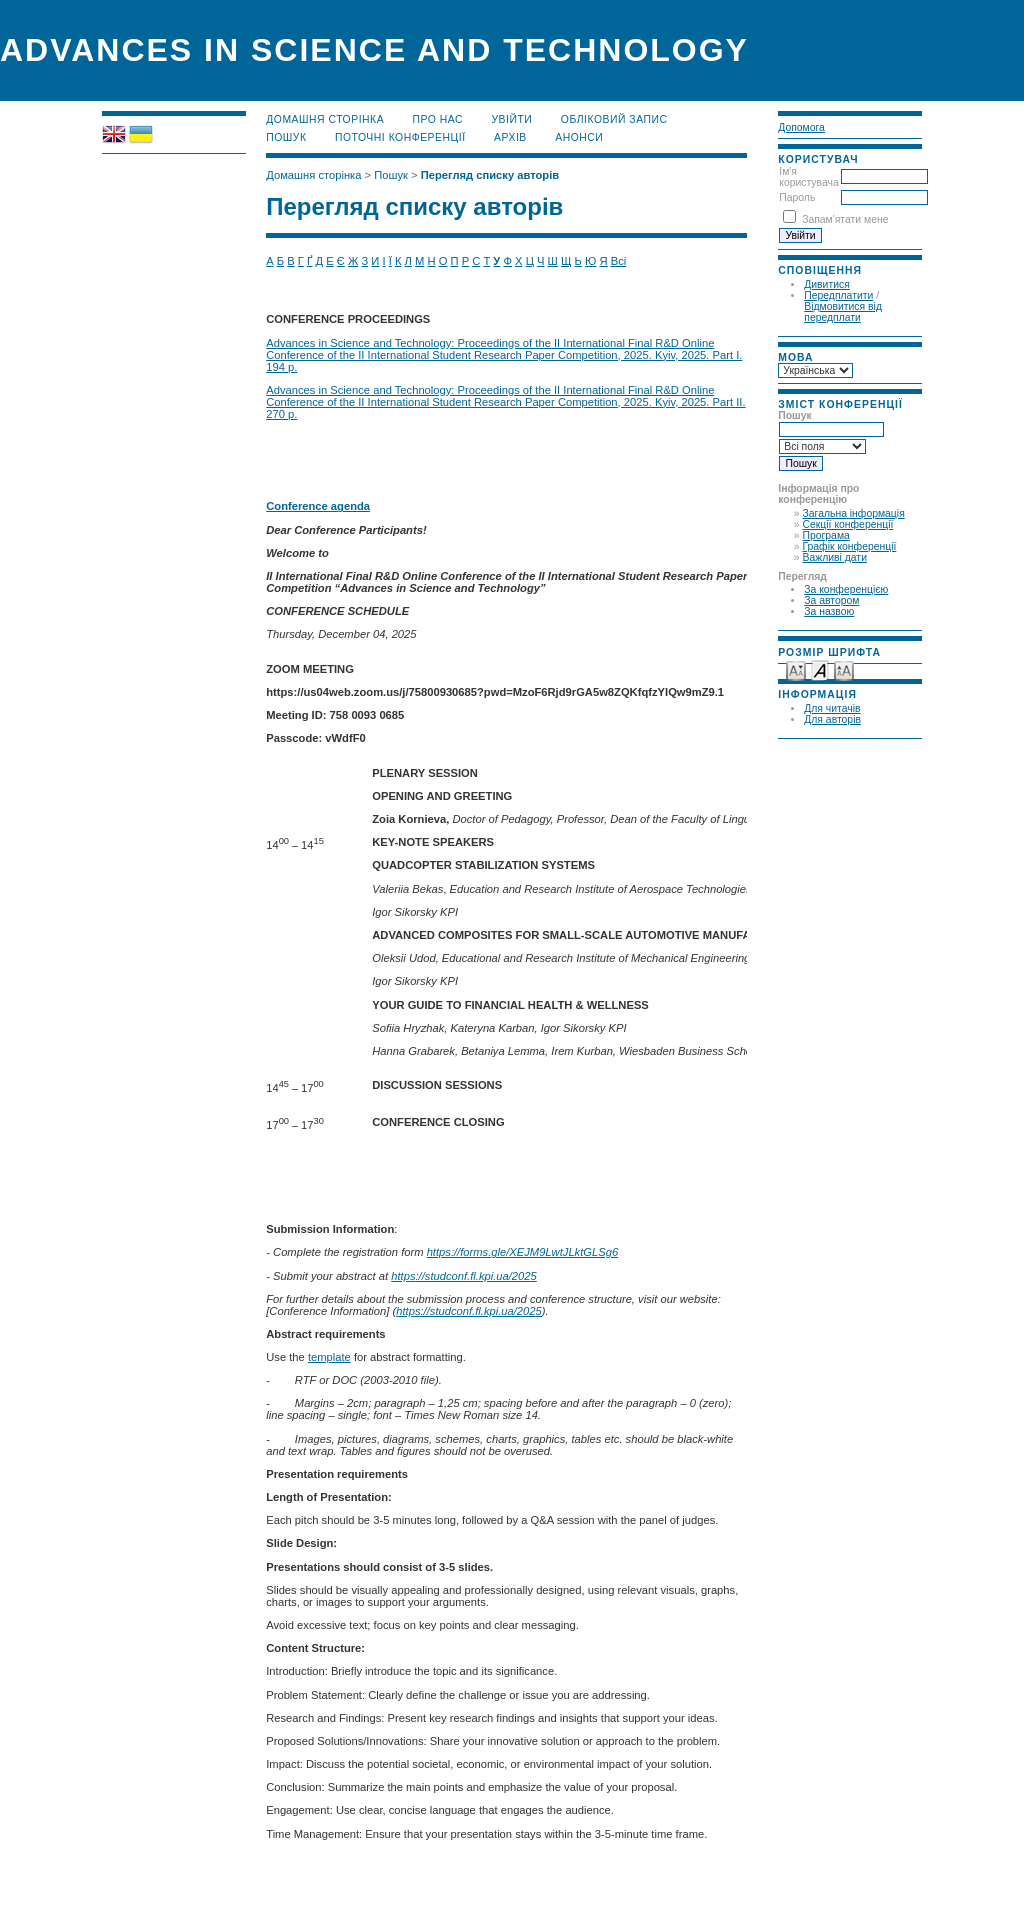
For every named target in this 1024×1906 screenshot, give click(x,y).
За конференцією (846, 589)
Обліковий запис (614, 119)
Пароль (797, 197)
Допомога (801, 127)
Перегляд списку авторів (490, 175)
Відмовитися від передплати (843, 312)
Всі (619, 261)
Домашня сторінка (325, 119)
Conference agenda (318, 506)
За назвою (829, 611)
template (329, 1357)
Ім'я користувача (808, 177)
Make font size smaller (796, 669)
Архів (510, 137)
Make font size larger (844, 669)
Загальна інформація (854, 513)
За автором (831, 600)
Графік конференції (850, 546)
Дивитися (827, 284)
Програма (826, 535)
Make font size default (820, 669)
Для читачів (832, 708)
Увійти (512, 119)
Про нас (438, 119)
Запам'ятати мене (845, 219)
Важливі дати (835, 557)
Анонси (579, 137)
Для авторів (832, 719)
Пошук (286, 137)
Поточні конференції (400, 137)
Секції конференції (848, 524)
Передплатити (838, 295)
